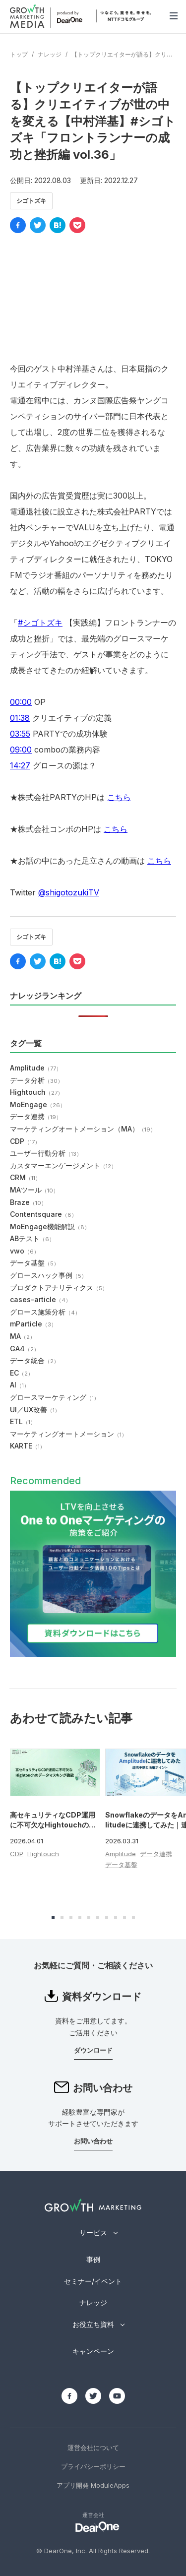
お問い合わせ (93, 2141)
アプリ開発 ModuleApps (93, 2485)
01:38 (20, 718)
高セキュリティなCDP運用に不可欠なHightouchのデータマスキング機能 (53, 1824)
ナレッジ (50, 54)
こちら (119, 797)
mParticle (33, 1323)
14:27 (20, 765)
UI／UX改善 (35, 1409)
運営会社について (93, 2447)
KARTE (27, 1446)
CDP (25, 1141)
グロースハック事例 (48, 1275)
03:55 (20, 734)
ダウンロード (93, 2050)
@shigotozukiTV (68, 892)
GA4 (24, 1348)
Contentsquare (43, 1214)
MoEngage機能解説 (50, 1226)
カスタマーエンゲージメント (63, 1165)
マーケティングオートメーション (68, 1434)
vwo (24, 1251)
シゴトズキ (31, 200)
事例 (93, 2259)
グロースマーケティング (54, 1397)
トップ (19, 54)
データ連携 (36, 1116)
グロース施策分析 (45, 1312)
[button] (53, 1917)
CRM (25, 1177)
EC (21, 1373)
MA (22, 1336)
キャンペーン (93, 2351)
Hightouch (36, 1092)
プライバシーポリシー (93, 2466)
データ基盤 (34, 1262)
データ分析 (36, 1080)
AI (19, 1385)
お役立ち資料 (93, 2324)
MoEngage (37, 1104)
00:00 (21, 702)
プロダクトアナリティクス (59, 1287)
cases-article (40, 1299)
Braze (28, 1202)
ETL (23, 1421)
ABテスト (32, 1238)
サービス (93, 2232)
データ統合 (34, 1360)
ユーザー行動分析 (46, 1153)
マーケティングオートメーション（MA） (83, 1129)
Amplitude (36, 1068)
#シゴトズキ (40, 623)
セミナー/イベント (93, 2281)
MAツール (34, 1190)
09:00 (21, 749)
